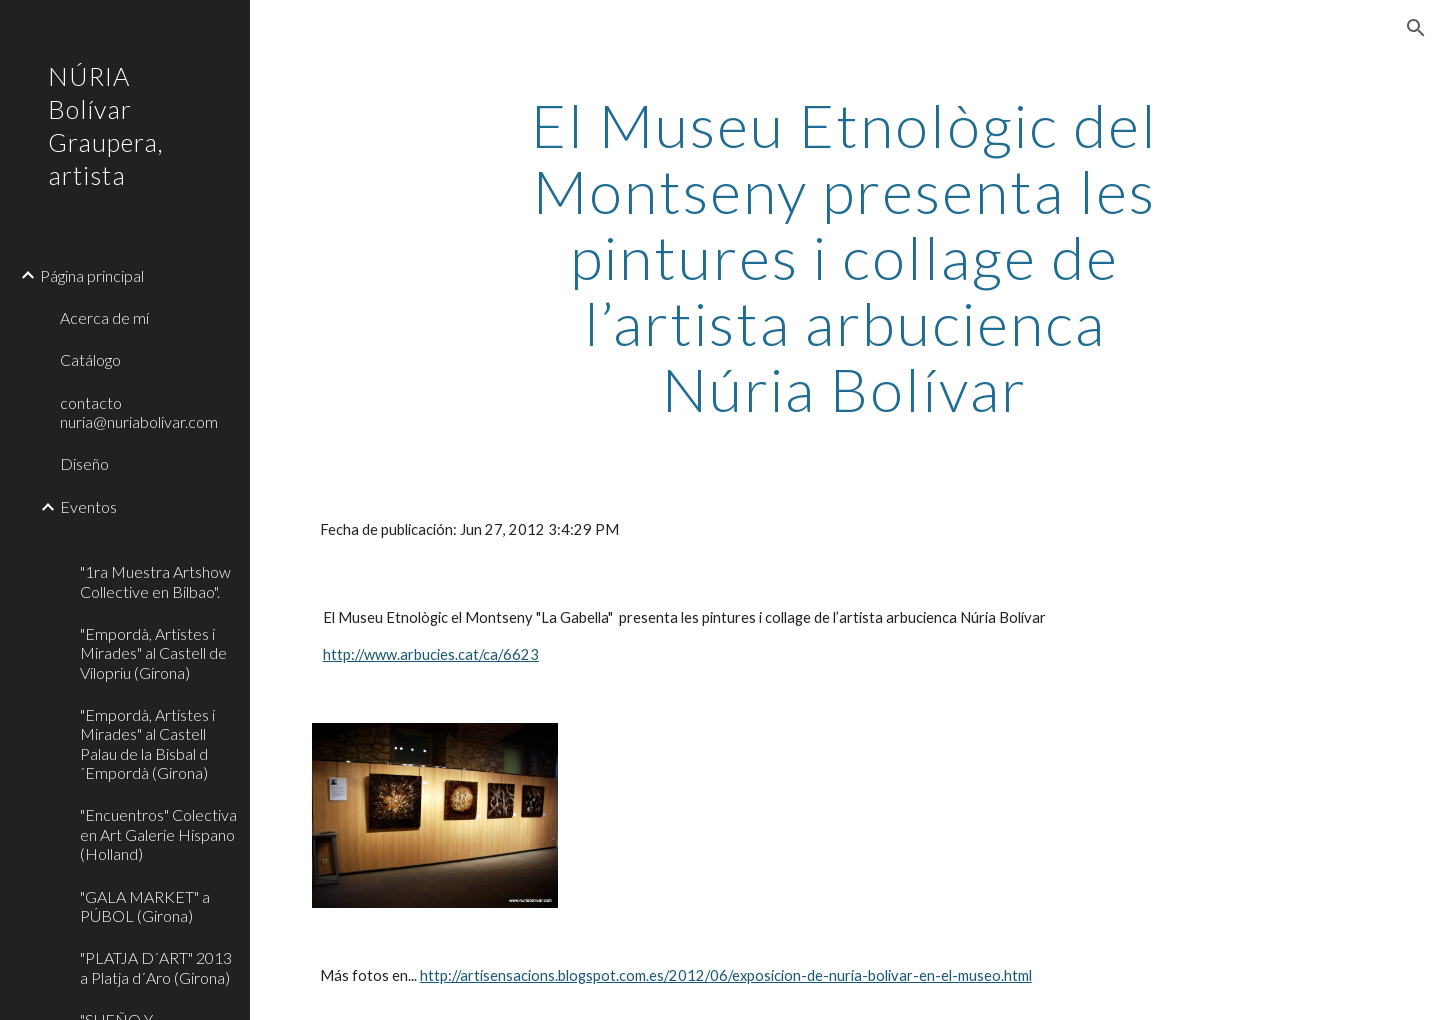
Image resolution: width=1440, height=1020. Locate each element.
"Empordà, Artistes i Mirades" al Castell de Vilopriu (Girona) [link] (153, 653)
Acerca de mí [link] (104, 317)
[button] (1416, 28)
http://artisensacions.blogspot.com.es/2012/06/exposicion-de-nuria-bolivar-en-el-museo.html (726, 975)
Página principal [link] (92, 275)
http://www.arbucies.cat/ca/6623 (431, 654)
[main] (845, 257)
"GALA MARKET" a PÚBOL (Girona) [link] (145, 906)
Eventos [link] (88, 506)
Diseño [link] (84, 463)
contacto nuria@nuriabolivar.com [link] (139, 412)
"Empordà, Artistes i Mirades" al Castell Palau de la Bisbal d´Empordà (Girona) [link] (147, 743)
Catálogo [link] (90, 359)
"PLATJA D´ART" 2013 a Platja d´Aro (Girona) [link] (156, 967)
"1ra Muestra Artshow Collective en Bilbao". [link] (155, 581)
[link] (157, 539)
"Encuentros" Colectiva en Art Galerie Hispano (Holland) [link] (158, 834)
